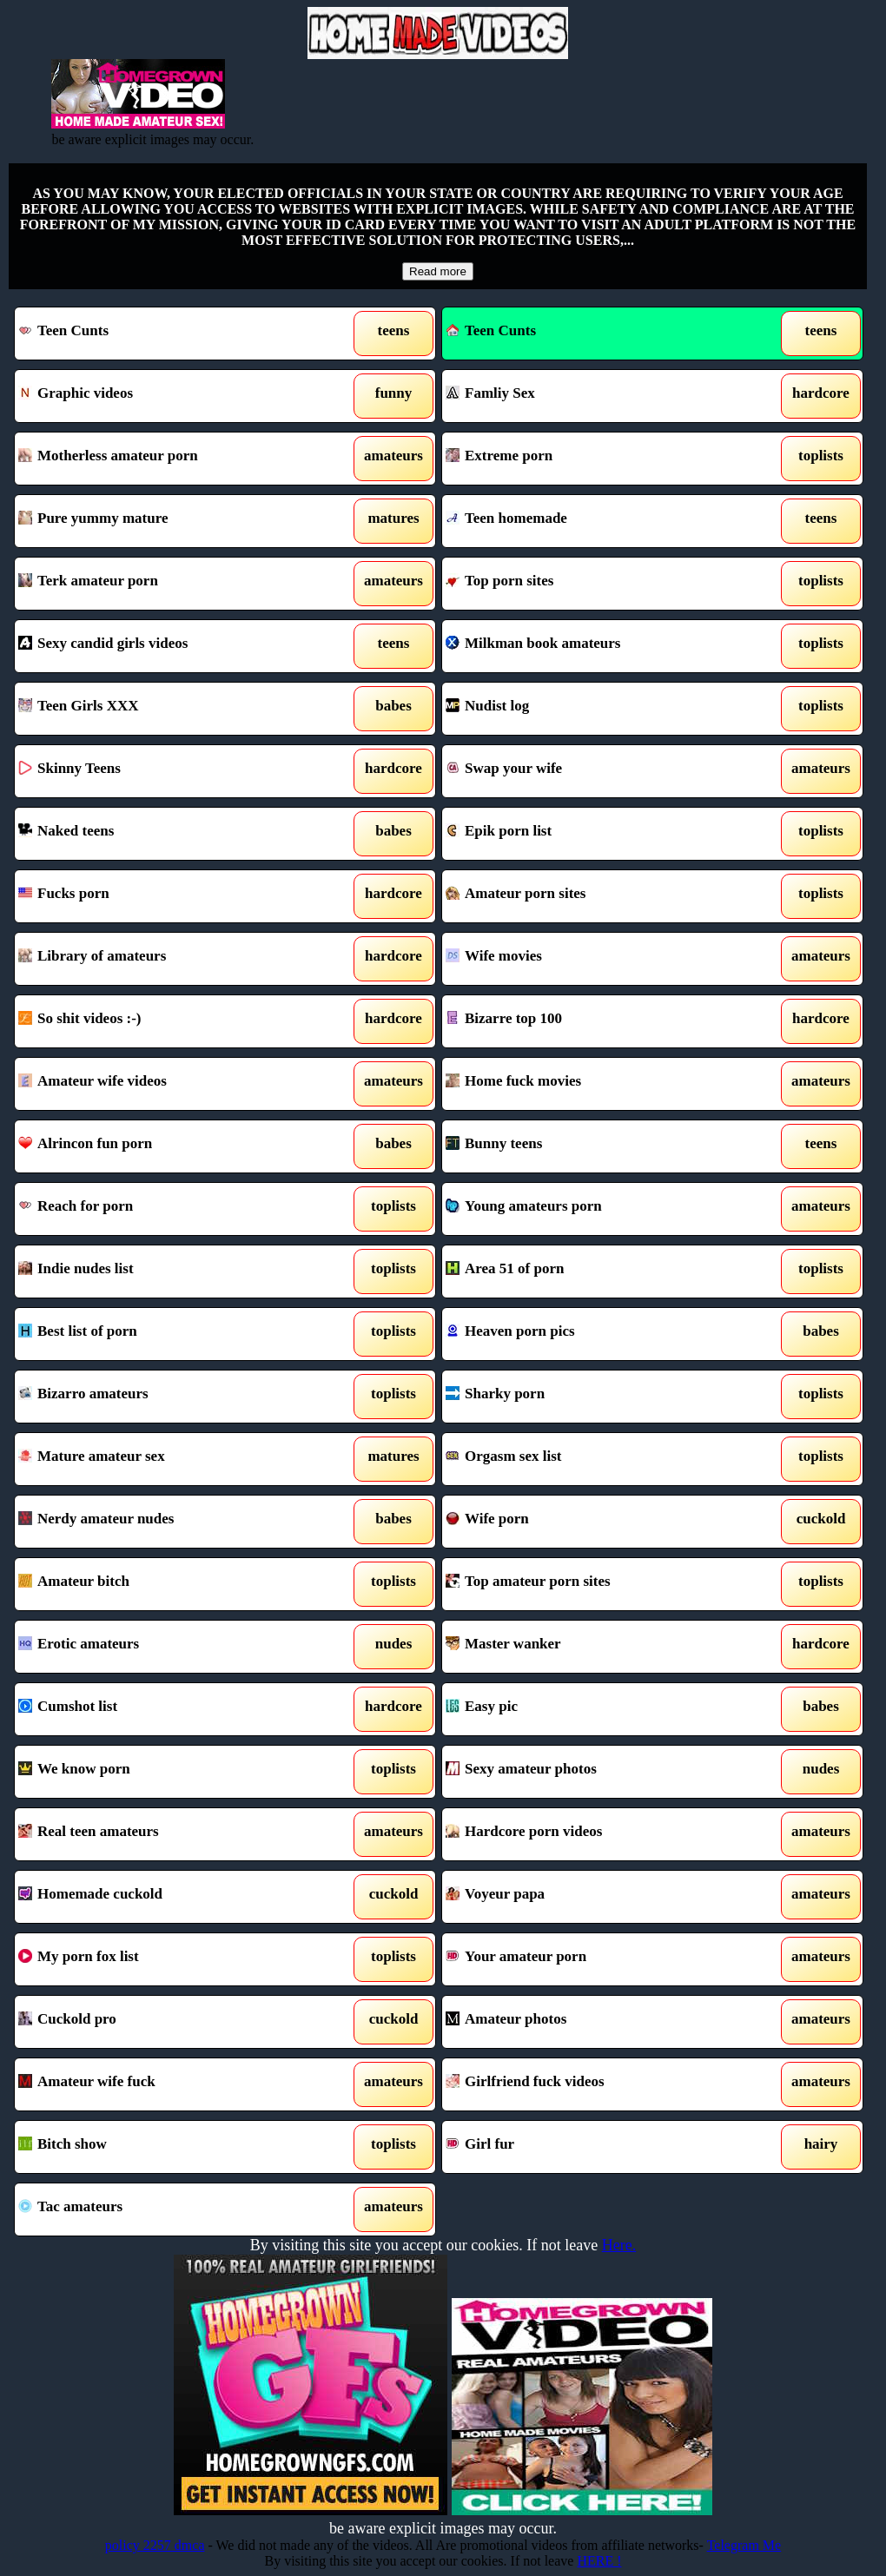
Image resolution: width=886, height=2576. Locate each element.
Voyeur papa (597, 1896)
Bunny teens (597, 1146)
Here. (619, 2245)
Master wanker (597, 1646)
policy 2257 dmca (155, 2545)
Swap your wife (597, 771)
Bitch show (169, 2147)
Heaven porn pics (597, 1334)
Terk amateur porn (169, 583)
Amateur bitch (169, 1584)
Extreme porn (597, 458)
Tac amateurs (169, 2209)
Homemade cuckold (169, 1896)
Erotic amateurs (169, 1646)
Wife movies (597, 958)
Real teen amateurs (169, 1834)
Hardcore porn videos (597, 1834)
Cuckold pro (169, 2021)
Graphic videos (169, 396)
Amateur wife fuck (169, 2084)
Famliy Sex (597, 396)
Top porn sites (597, 583)
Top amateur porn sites (597, 1584)
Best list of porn (169, 1334)
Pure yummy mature (169, 521)
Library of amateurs (169, 958)
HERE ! (599, 2560)
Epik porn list (597, 833)
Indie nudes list (169, 1271)
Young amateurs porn (597, 1209)
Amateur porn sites (597, 896)
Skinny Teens (169, 771)
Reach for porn (169, 1209)
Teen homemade (597, 521)
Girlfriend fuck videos (597, 2084)
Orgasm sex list (597, 1459)
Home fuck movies (597, 1083)
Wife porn (597, 1521)
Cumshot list (169, 1709)
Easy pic (597, 1709)
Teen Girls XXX (169, 708)
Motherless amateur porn (169, 458)
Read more (437, 271)
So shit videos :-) (169, 1021)
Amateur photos (597, 2021)
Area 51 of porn (597, 1271)
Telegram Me (744, 2545)
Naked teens (169, 833)
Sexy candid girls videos (169, 646)
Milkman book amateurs (597, 646)
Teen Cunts (169, 333)
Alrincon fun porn (169, 1146)
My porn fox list (169, 1959)
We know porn (169, 1771)
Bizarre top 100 (597, 1021)
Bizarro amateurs (169, 1396)
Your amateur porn (597, 1959)
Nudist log (597, 708)
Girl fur (597, 2147)
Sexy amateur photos (597, 1771)
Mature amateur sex (169, 1459)
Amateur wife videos (169, 1083)
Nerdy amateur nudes (169, 1521)
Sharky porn (597, 1396)
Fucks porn (169, 896)
